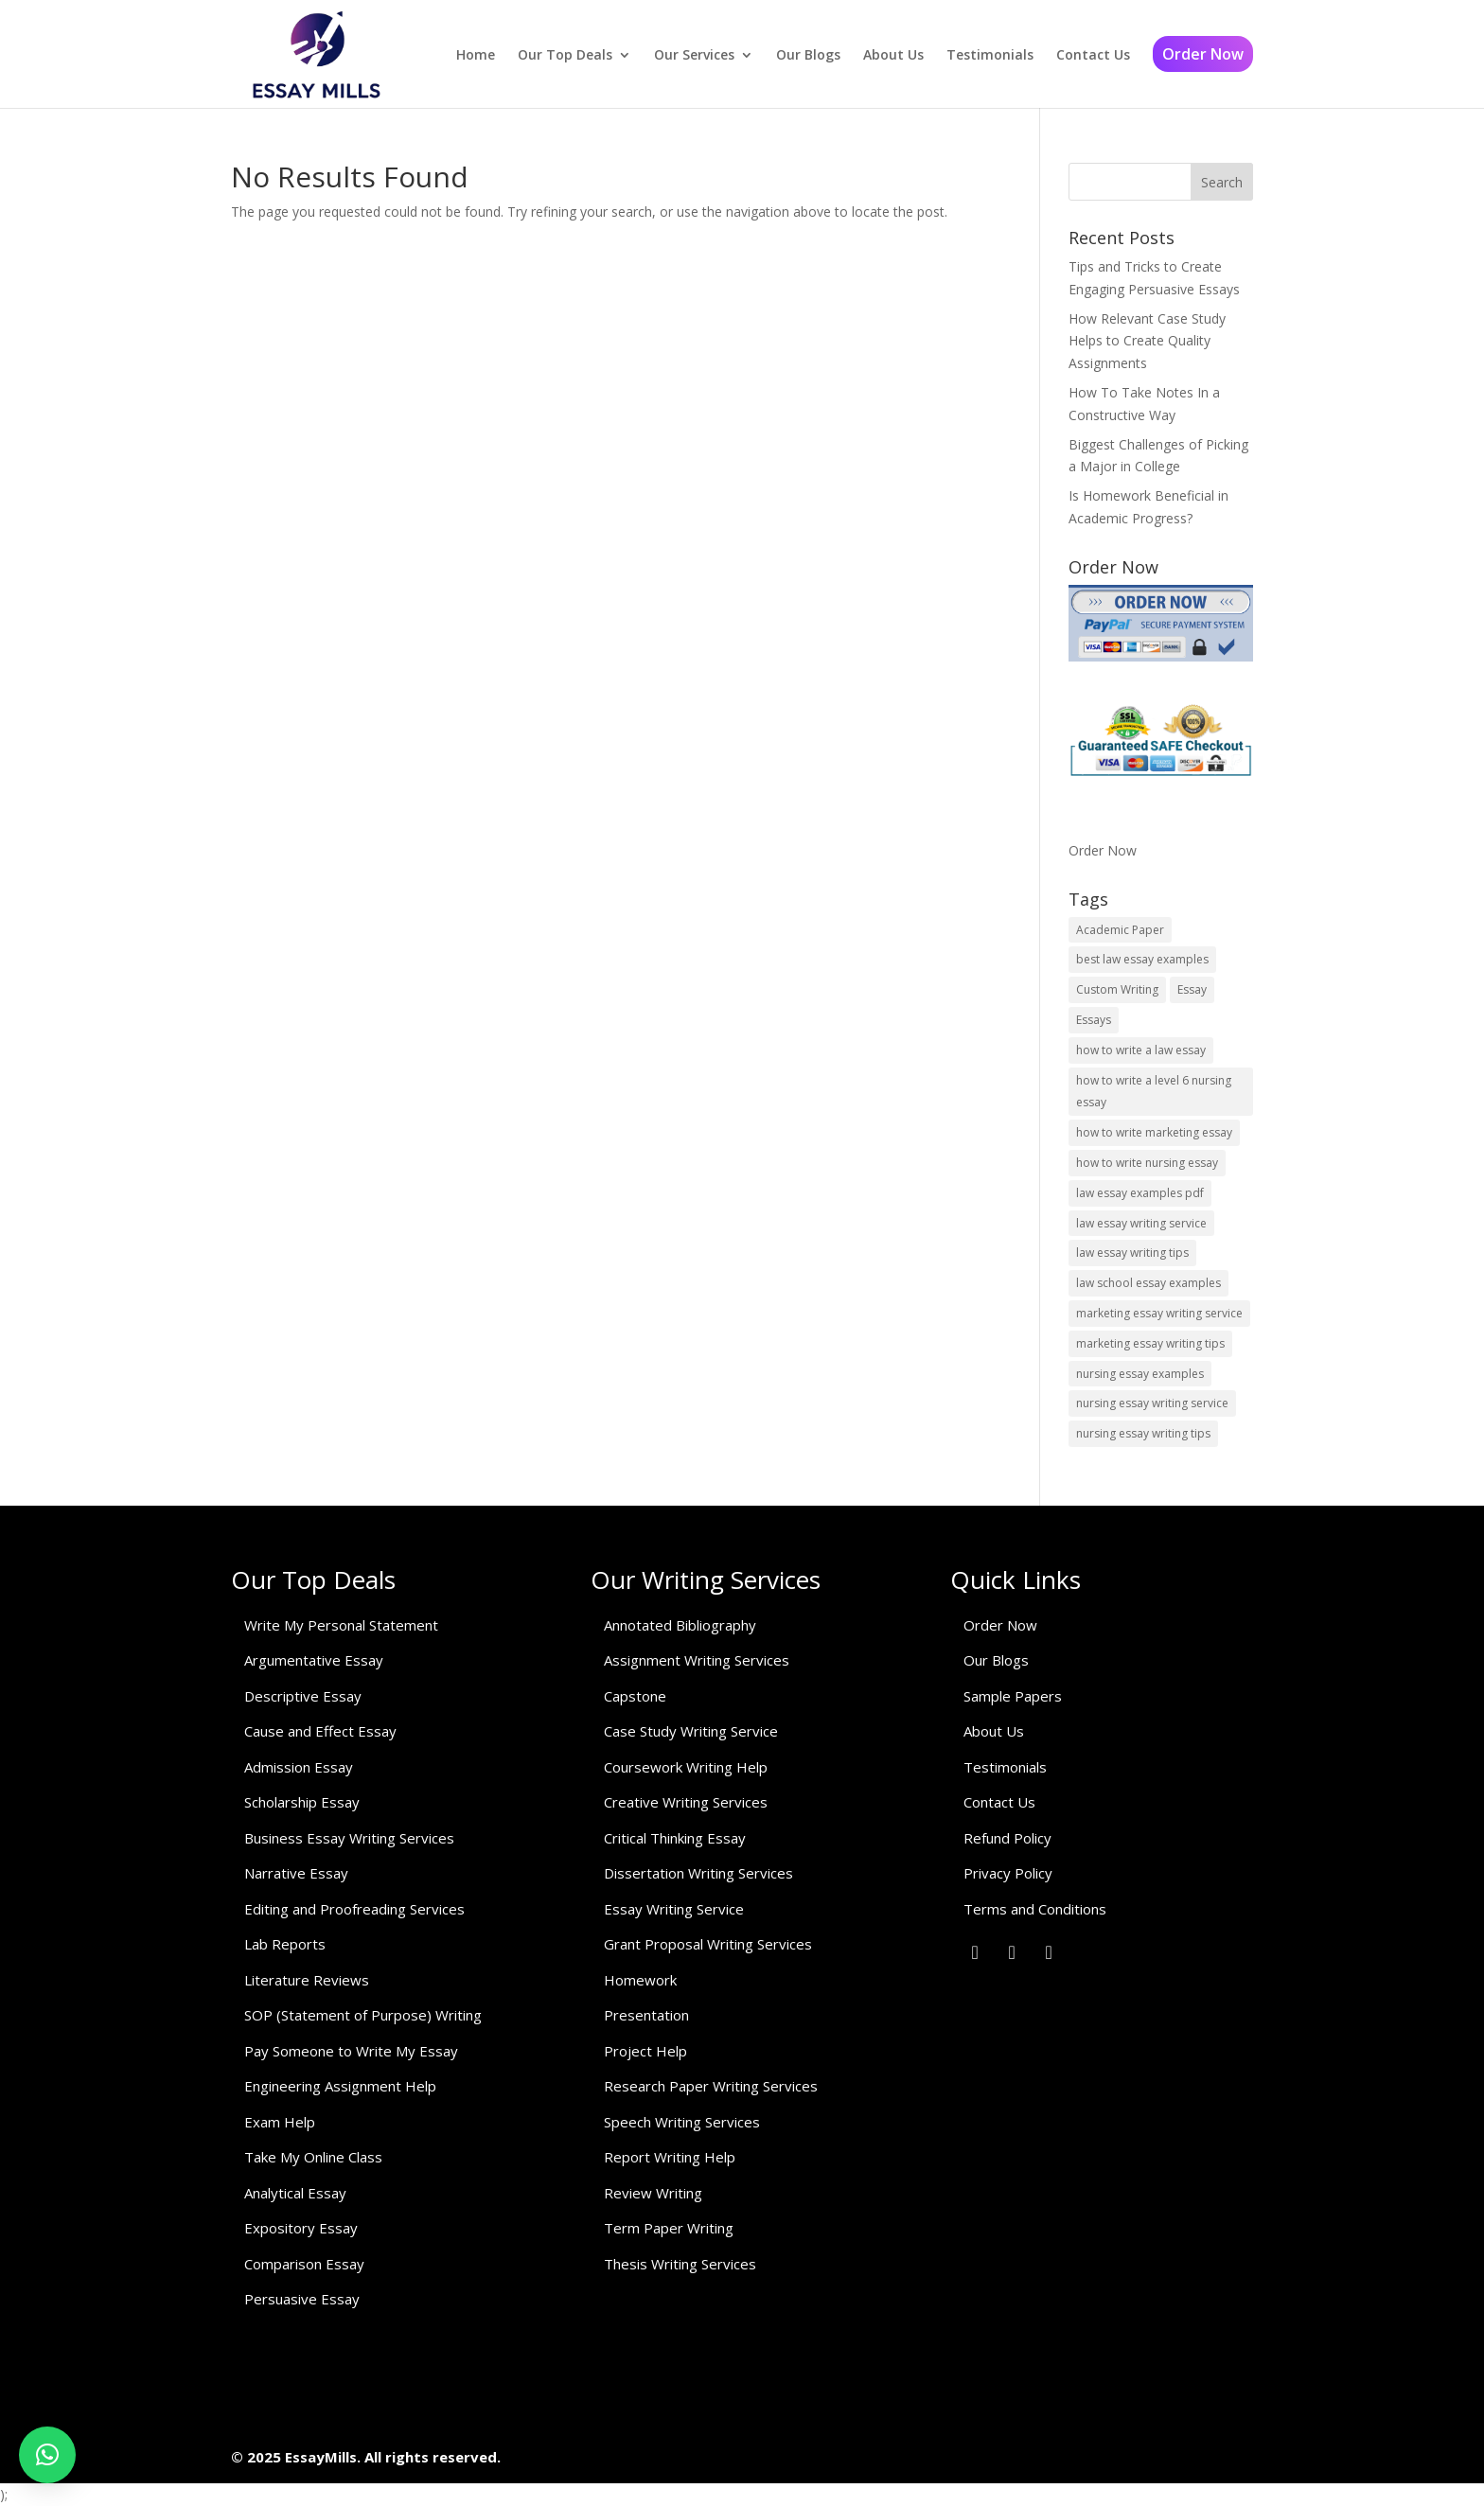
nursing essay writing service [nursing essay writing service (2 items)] (1152, 1403)
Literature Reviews (306, 1979)
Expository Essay (301, 2227)
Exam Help (279, 2121)
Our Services (694, 55)
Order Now (1203, 54)
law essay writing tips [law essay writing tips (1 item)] (1132, 1252)
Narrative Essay (296, 1872)
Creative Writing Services (686, 1801)
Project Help (645, 2050)
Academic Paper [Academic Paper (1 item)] (1120, 930)
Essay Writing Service (674, 1908)
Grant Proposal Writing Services (708, 1943)
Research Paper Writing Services (711, 2085)
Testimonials (990, 55)
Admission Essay (298, 1766)
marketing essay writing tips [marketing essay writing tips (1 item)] (1150, 1343)
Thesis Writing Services (680, 2263)
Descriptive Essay (303, 1695)
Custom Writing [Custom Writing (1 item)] (1117, 989)
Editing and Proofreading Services (354, 1908)
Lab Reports (285, 1943)
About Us (893, 55)
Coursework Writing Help (686, 1766)
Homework (640, 1979)
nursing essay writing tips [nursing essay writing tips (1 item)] (1143, 1433)
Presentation (646, 2014)
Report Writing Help (669, 2156)
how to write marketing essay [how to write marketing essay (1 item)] (1154, 1132)
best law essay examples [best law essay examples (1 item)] (1142, 959)
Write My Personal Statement (341, 1624)
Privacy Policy (1007, 1872)
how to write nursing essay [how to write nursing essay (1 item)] (1147, 1163)
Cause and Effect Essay (320, 1730)
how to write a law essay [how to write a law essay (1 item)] (1141, 1050)
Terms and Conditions (1034, 1908)
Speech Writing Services (682, 2121)
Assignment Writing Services (696, 1659)
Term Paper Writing (668, 2227)
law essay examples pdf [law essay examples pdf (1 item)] (1140, 1193)
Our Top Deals (565, 55)
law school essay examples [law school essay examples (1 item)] (1148, 1283)
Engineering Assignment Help (340, 2085)
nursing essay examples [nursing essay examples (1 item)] (1140, 1374)
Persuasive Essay (302, 2298)
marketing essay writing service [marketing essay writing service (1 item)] (1159, 1313)
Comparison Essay (304, 2263)
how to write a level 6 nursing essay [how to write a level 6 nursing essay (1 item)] (1153, 1091)
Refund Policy (1007, 1837)
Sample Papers (1012, 1695)
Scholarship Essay (302, 1801)
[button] (47, 2455)
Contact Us (1093, 55)
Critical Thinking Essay (675, 1837)
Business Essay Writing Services (349, 1837)
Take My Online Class (313, 2156)
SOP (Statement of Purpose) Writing (363, 2014)
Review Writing (653, 2192)
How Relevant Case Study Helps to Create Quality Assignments (1147, 341)
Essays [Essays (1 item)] (1093, 1020)
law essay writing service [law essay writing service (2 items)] (1141, 1223)
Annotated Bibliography (680, 1624)
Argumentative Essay (313, 1659)
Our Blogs (808, 55)
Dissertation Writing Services (698, 1872)
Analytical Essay (295, 2192)
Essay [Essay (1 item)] (1192, 989)
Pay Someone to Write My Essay (351, 2050)
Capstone (635, 1695)
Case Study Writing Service (691, 1730)
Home (475, 55)
